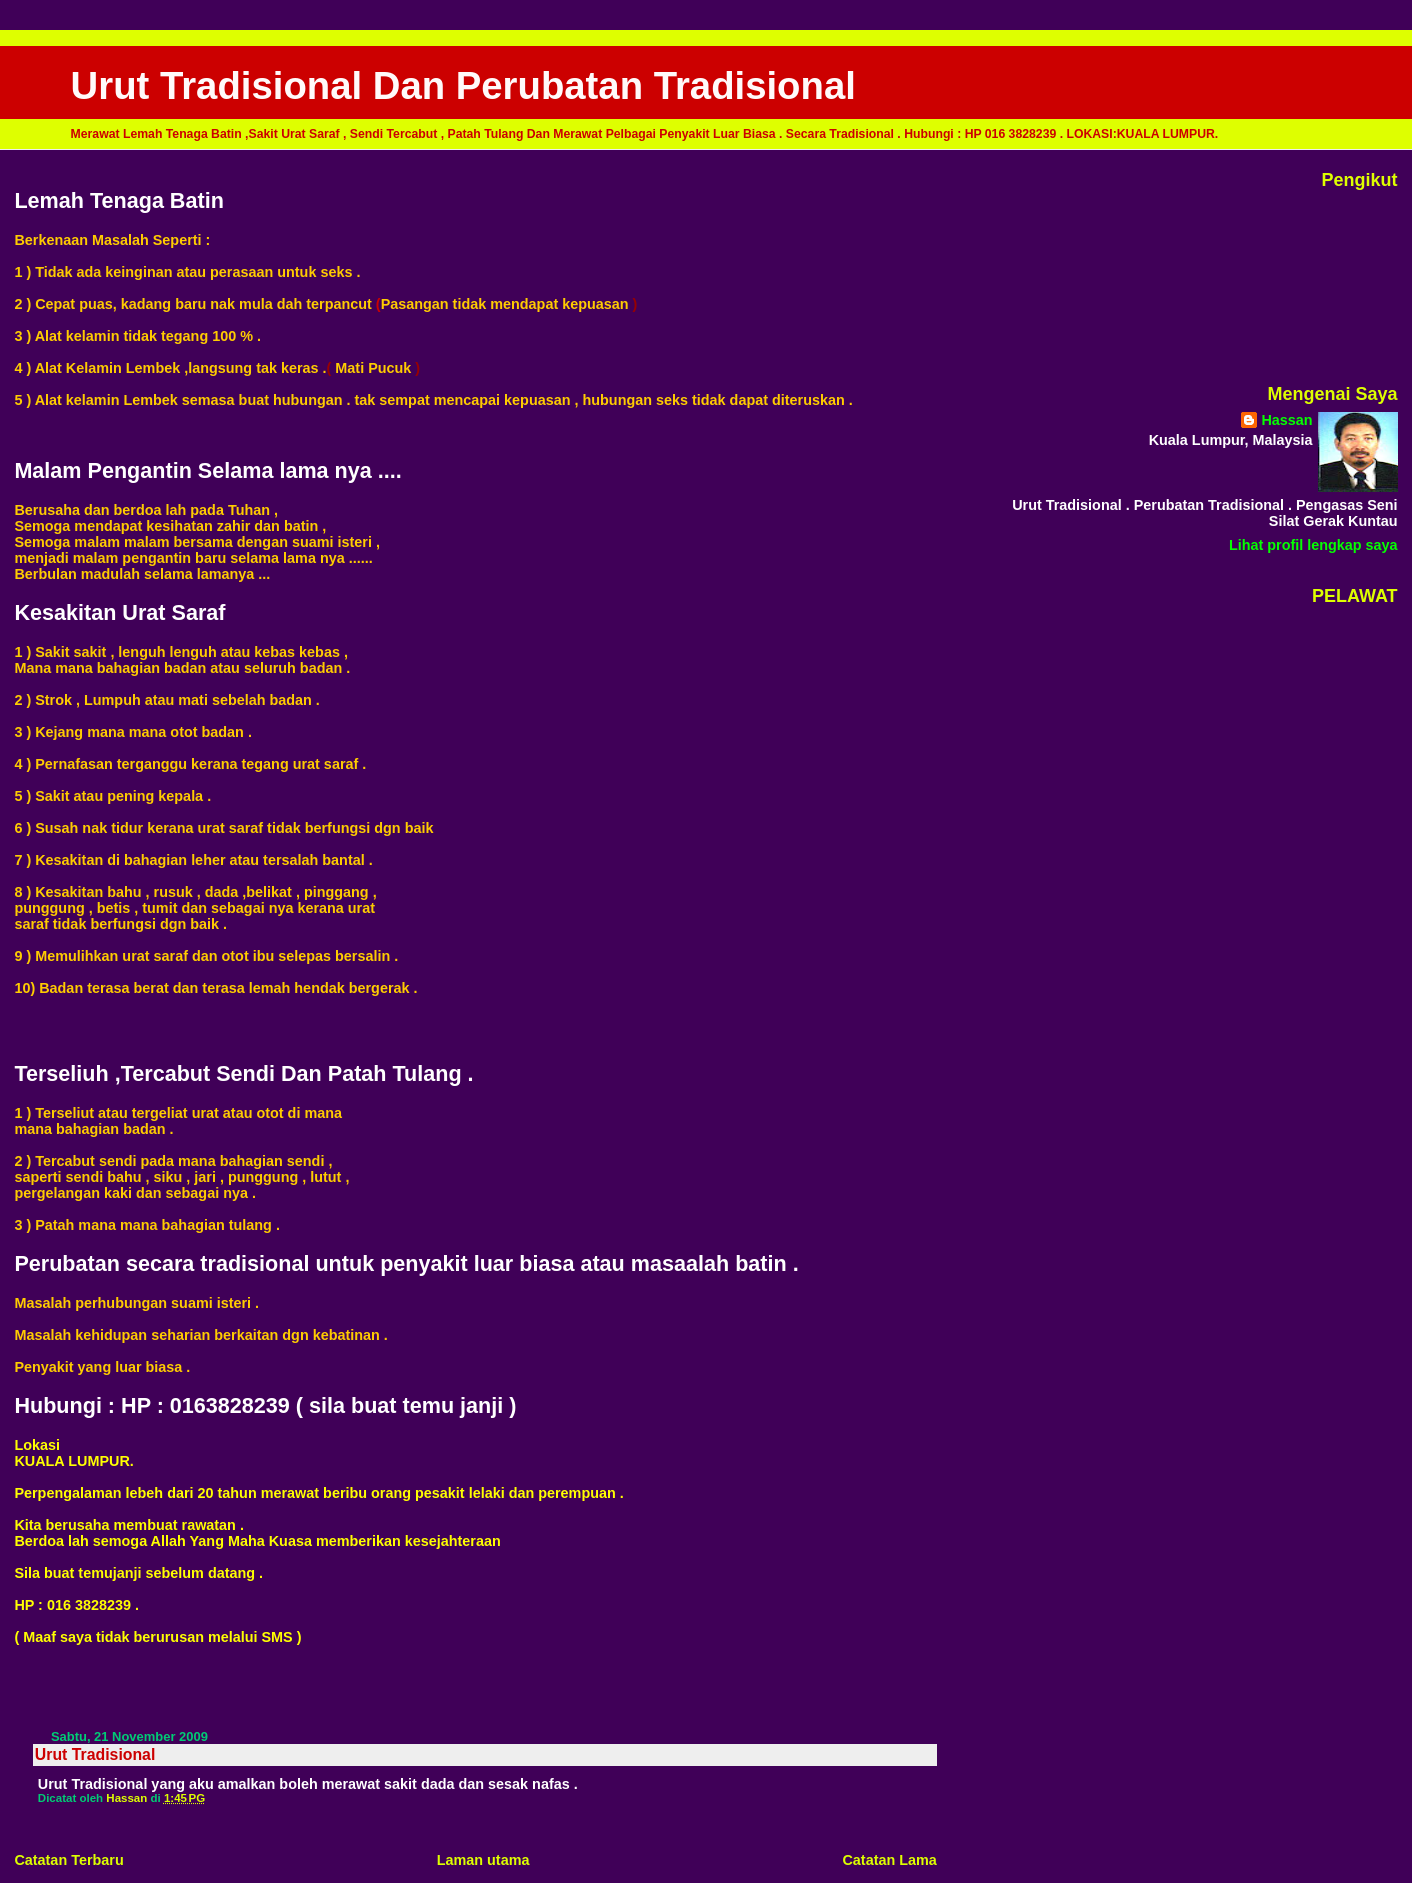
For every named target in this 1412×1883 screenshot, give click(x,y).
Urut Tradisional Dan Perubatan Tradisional (463, 85)
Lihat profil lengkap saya (1313, 545)
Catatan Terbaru (68, 1860)
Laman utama (483, 1860)
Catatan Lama (889, 1860)
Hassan (1286, 420)
